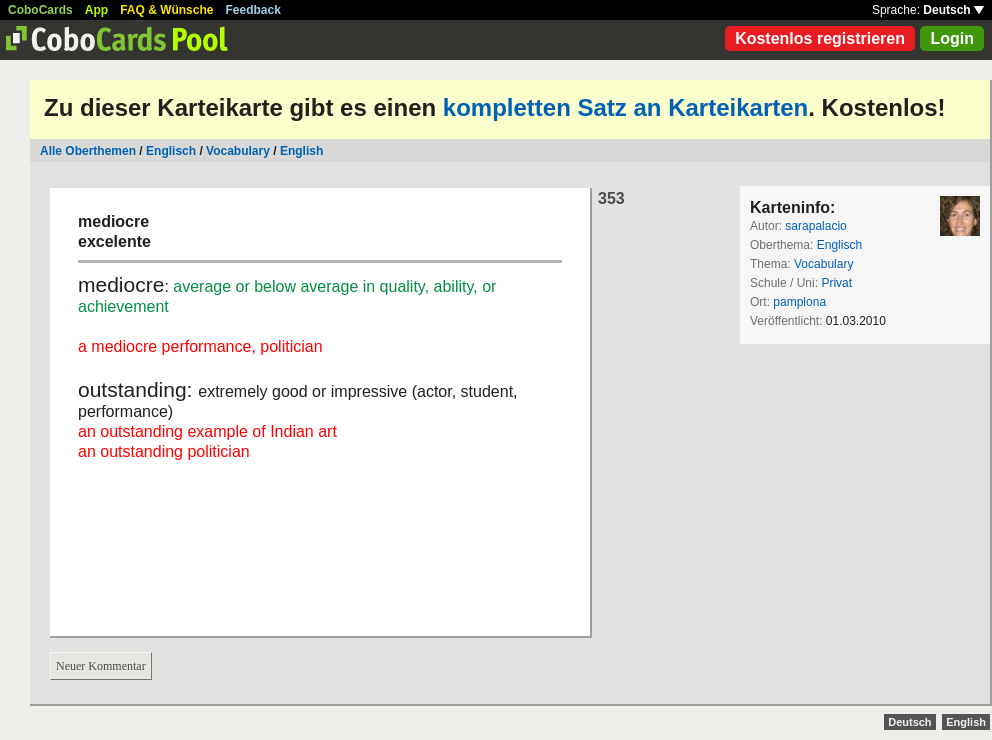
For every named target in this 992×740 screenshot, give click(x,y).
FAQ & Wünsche (166, 10)
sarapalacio (815, 226)
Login (952, 38)
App (96, 10)
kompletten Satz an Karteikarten (625, 107)
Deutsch (953, 10)
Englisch (171, 151)
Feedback (253, 10)
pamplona (799, 302)
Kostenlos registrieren (820, 38)
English (301, 151)
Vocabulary (238, 151)
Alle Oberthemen (88, 151)
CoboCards (40, 10)
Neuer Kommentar (101, 666)
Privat (836, 283)
